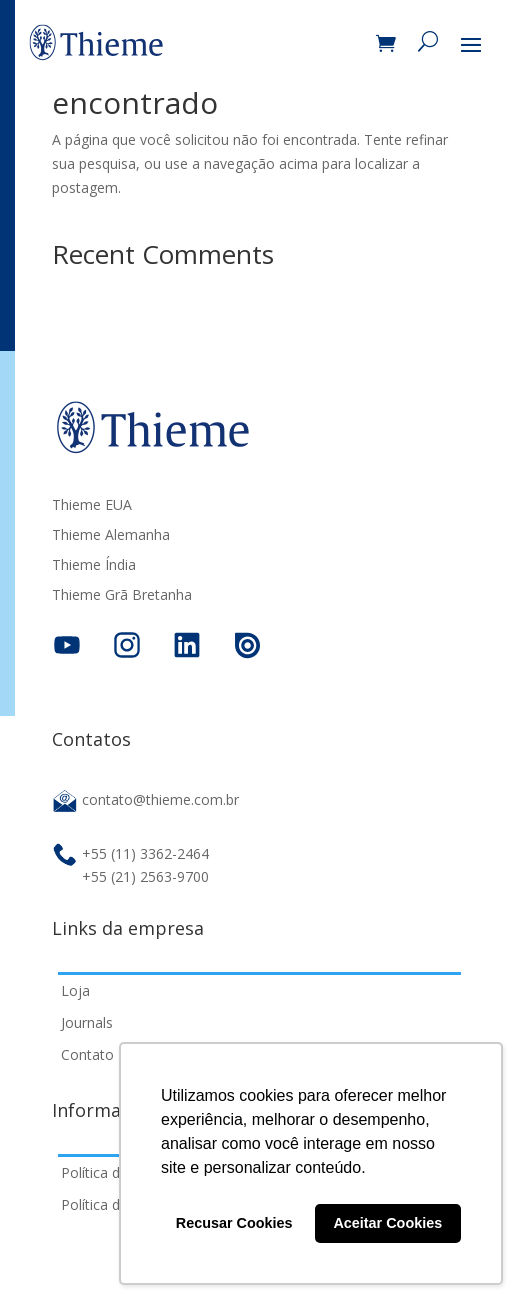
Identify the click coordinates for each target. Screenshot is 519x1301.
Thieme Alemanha (111, 536)
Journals (87, 1022)
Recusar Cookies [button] (234, 1223)
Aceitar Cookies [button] (387, 1223)
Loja (75, 990)
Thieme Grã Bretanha (122, 596)
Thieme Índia (94, 566)
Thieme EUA (92, 506)
